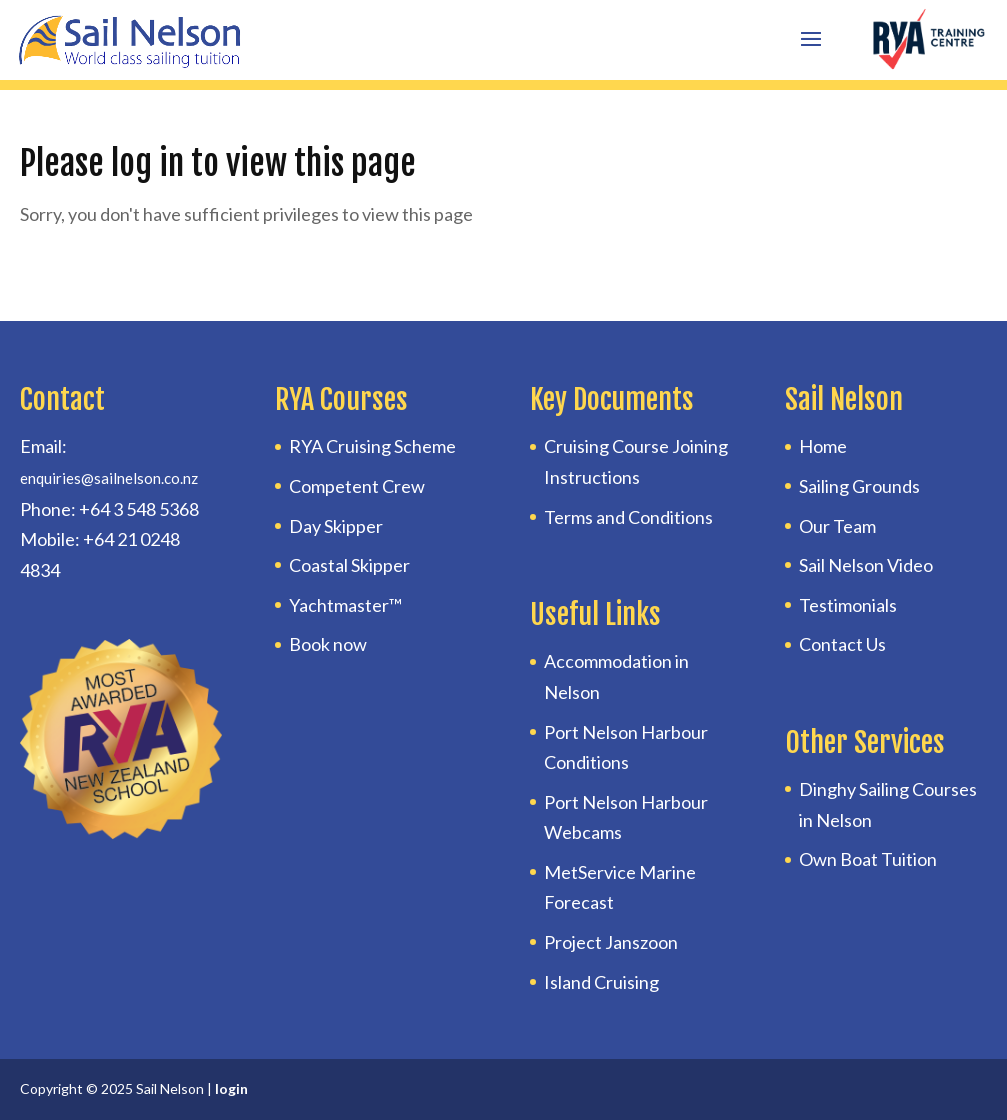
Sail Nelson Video (866, 565)
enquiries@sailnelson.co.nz (109, 478)
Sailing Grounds (859, 486)
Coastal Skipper (349, 565)
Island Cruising (601, 982)
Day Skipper (336, 526)
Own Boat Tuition (868, 859)
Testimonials (848, 605)
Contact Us (842, 644)
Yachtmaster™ (345, 605)
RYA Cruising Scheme (372, 446)
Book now (328, 644)
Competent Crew (357, 486)
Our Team (837, 526)
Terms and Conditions (628, 517)
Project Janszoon (611, 942)
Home (823, 446)
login (231, 1088)
